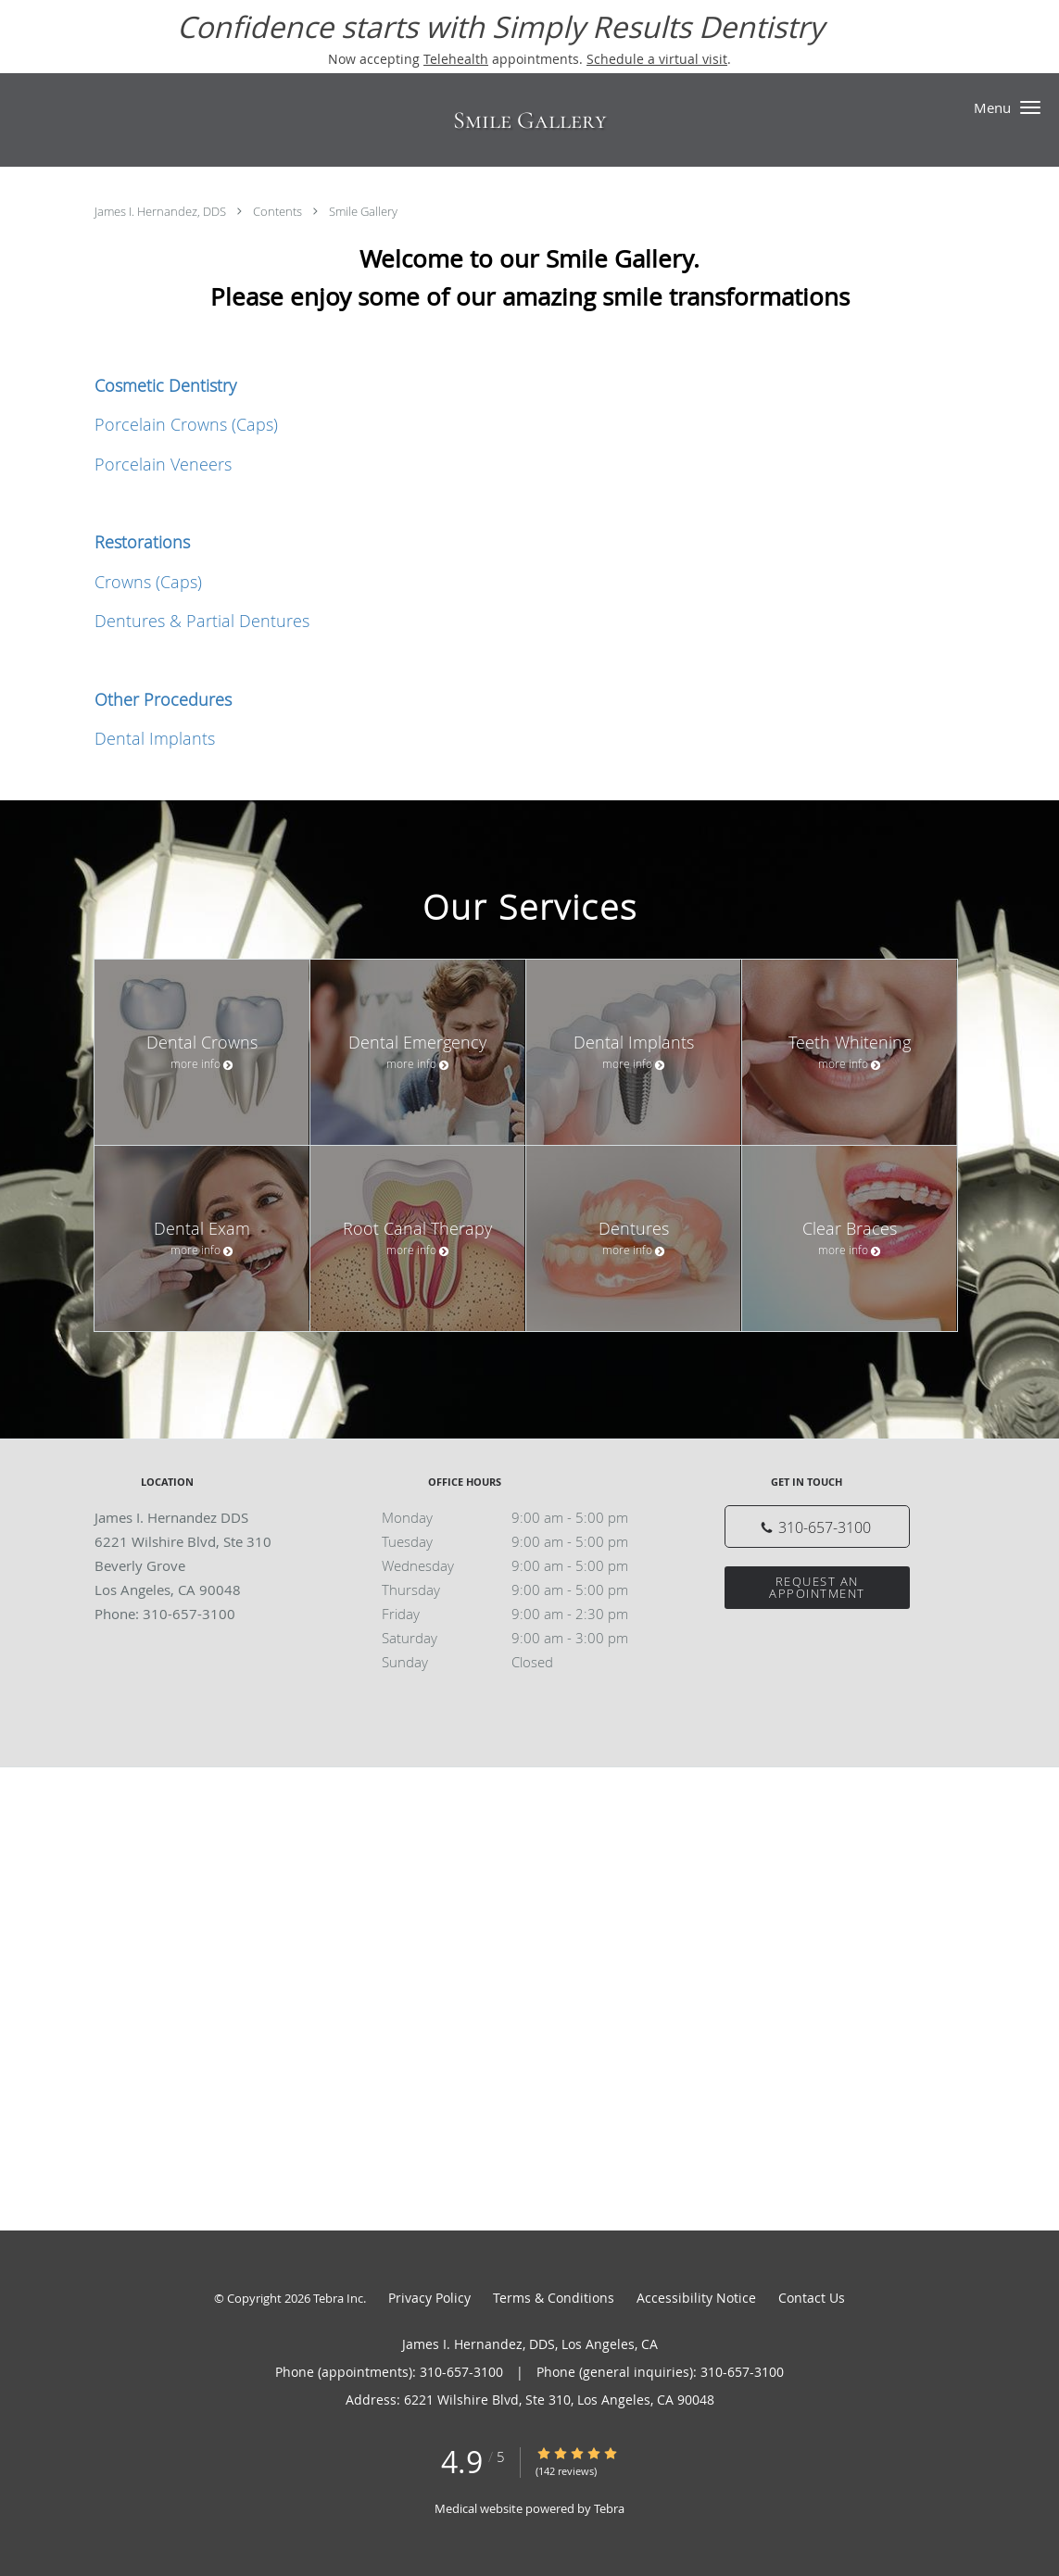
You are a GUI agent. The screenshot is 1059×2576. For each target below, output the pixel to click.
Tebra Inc (338, 2298)
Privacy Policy (429, 2297)
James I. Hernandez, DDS (162, 211)
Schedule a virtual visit (656, 59)
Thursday (525, 1589)
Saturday (525, 1638)
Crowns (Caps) (148, 582)
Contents (279, 211)
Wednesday (525, 1565)
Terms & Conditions (553, 2297)
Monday (525, 1517)
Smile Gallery (363, 211)
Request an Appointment (817, 1587)
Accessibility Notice (696, 2297)
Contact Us (811, 2297)
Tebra (609, 2508)
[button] (1030, 107)
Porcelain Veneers (163, 464)
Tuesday (525, 1541)
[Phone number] (817, 1526)
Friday (525, 1614)
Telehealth (455, 59)
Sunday (525, 1662)
